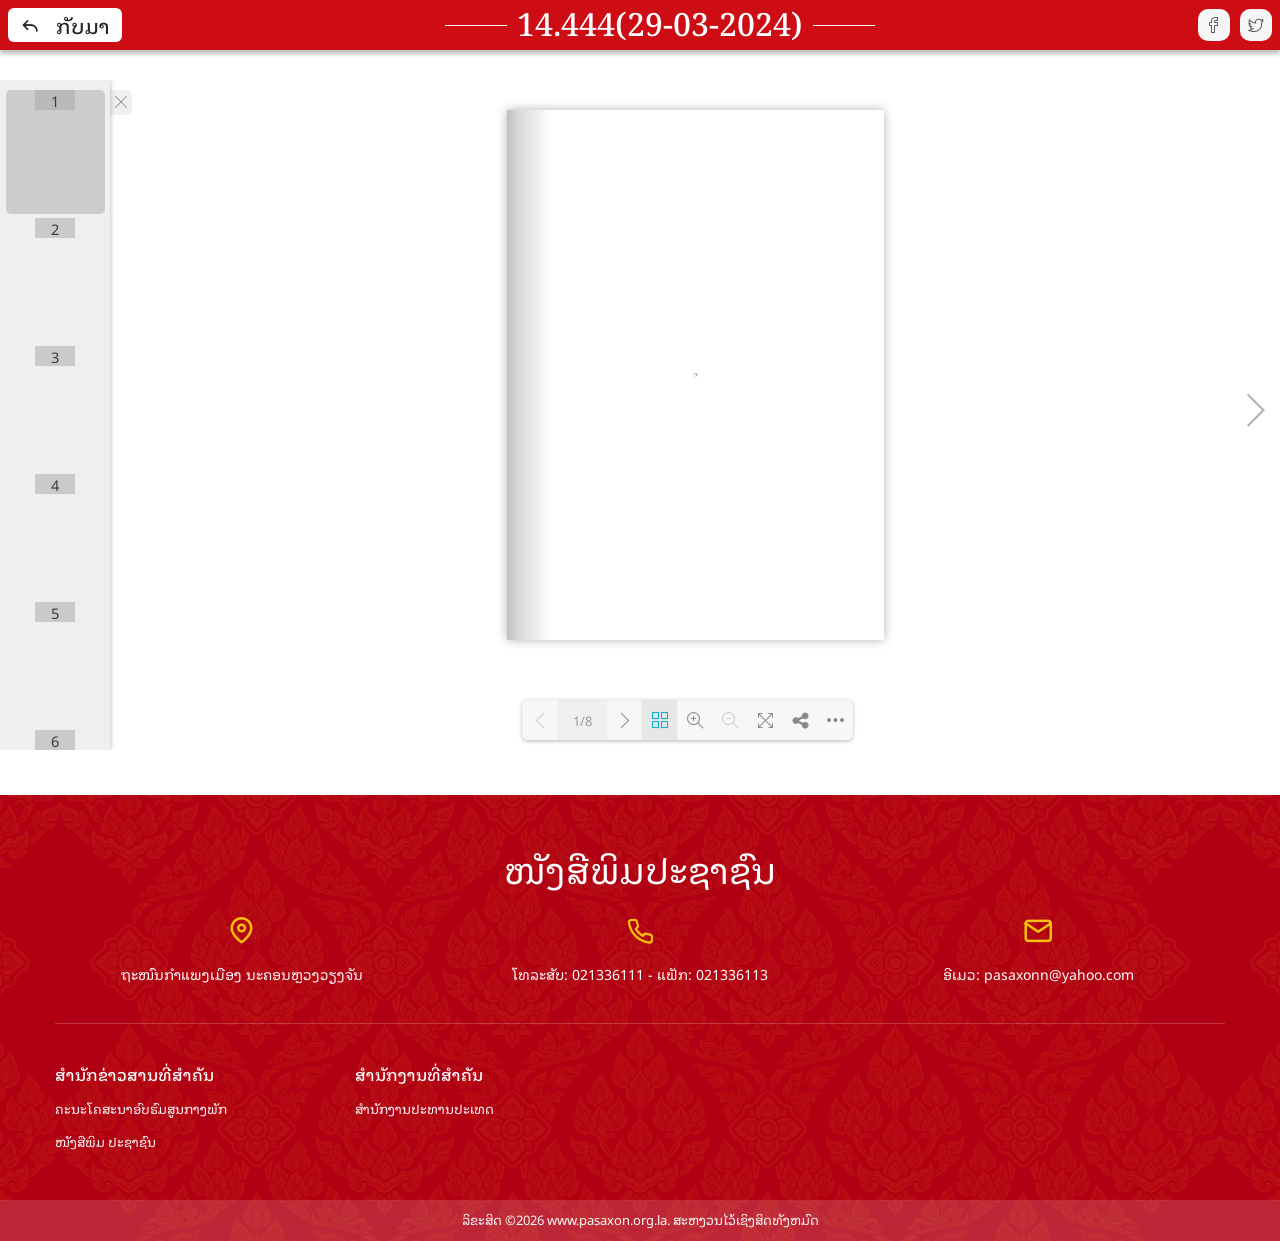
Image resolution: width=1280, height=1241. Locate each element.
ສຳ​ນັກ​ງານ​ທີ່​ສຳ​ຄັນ (419, 1074)
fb (1214, 25)
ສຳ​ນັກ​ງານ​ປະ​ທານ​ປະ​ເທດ (424, 1109)
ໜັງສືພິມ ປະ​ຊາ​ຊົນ (105, 1142)
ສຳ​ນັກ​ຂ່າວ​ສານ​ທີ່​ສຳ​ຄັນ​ (134, 1074)
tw (1256, 25)
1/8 (582, 720)
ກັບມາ (65, 25)
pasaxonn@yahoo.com (1059, 973)
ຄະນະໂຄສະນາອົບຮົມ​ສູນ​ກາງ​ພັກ (141, 1109)
